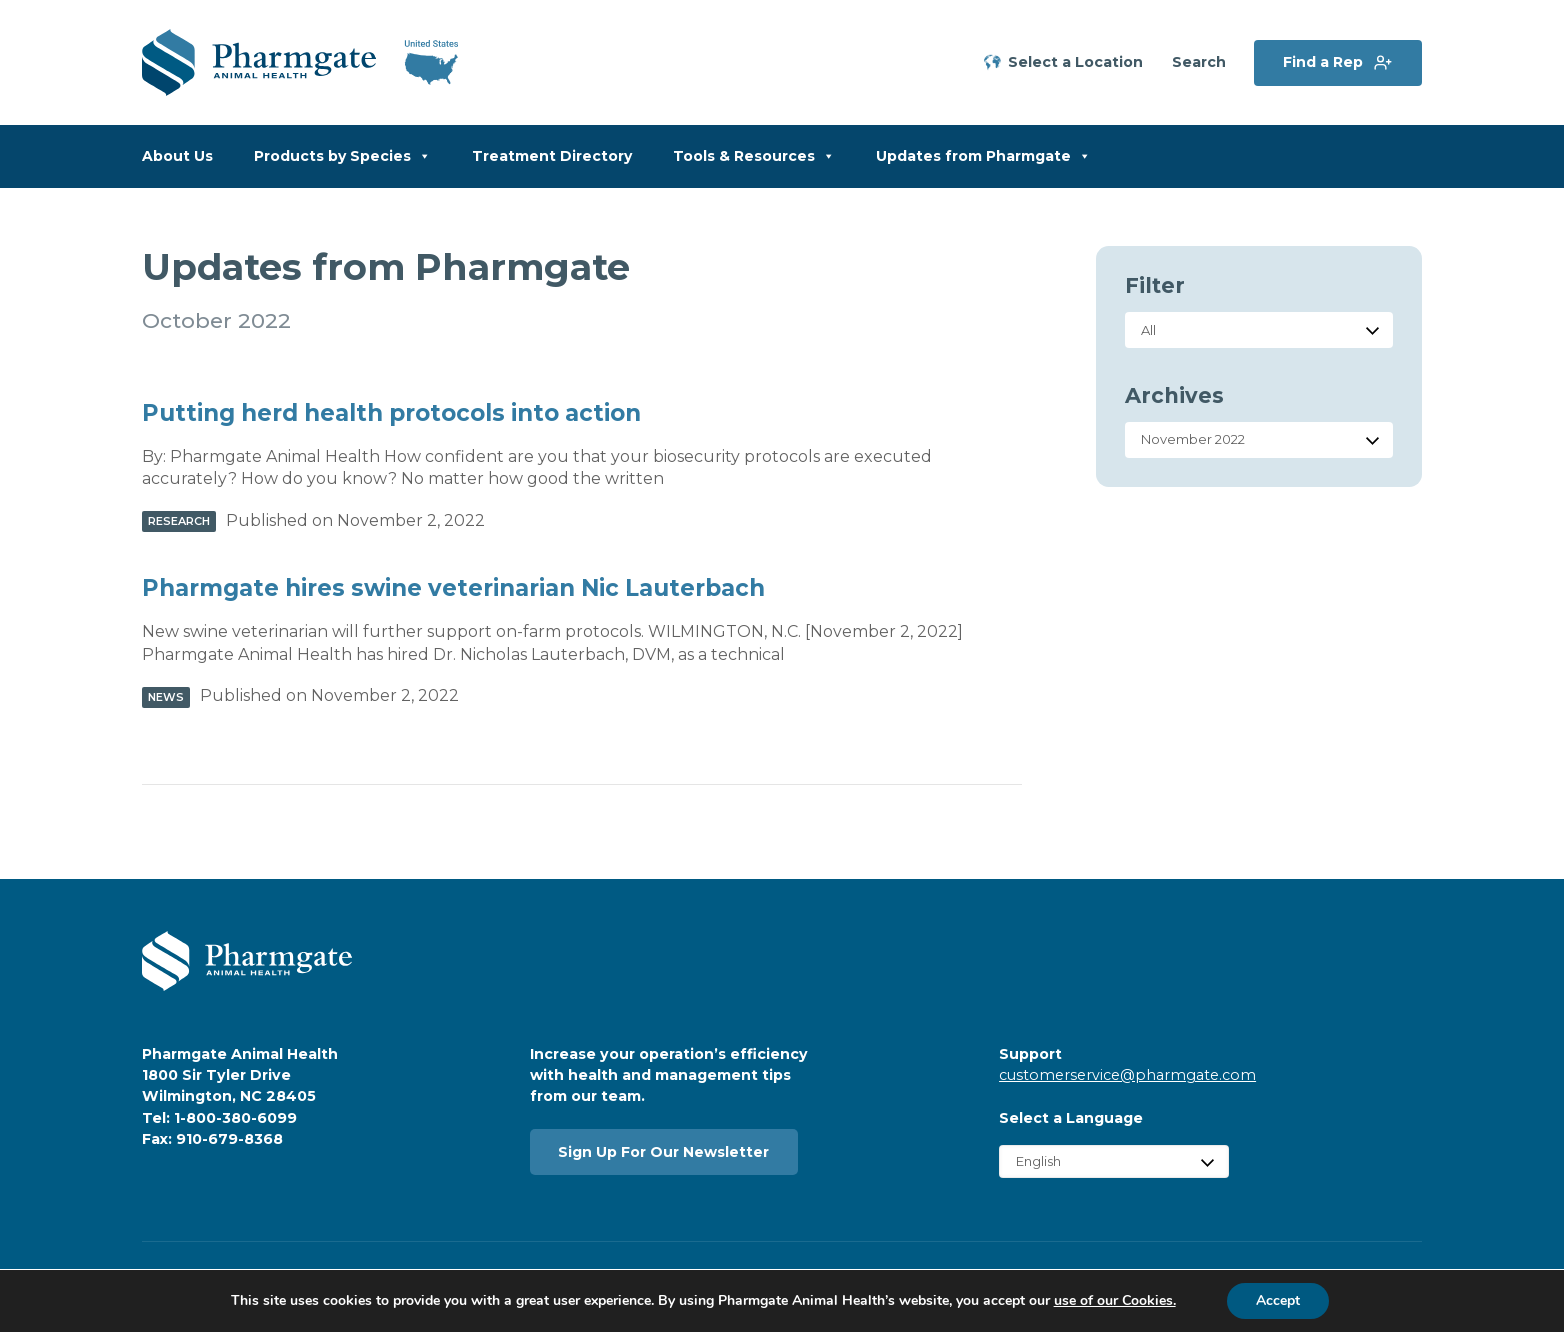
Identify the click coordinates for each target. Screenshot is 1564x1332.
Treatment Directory (552, 156)
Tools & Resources (754, 156)
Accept (1278, 1300)
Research (179, 521)
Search (1199, 62)
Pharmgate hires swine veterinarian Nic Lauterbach (453, 588)
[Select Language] (1114, 1161)
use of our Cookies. (1114, 1300)
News (166, 697)
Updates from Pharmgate (983, 156)
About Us (177, 156)
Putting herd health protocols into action (391, 413)
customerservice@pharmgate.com (1127, 1075)
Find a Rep (1323, 62)
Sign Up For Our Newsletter (663, 1152)
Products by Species (342, 156)
